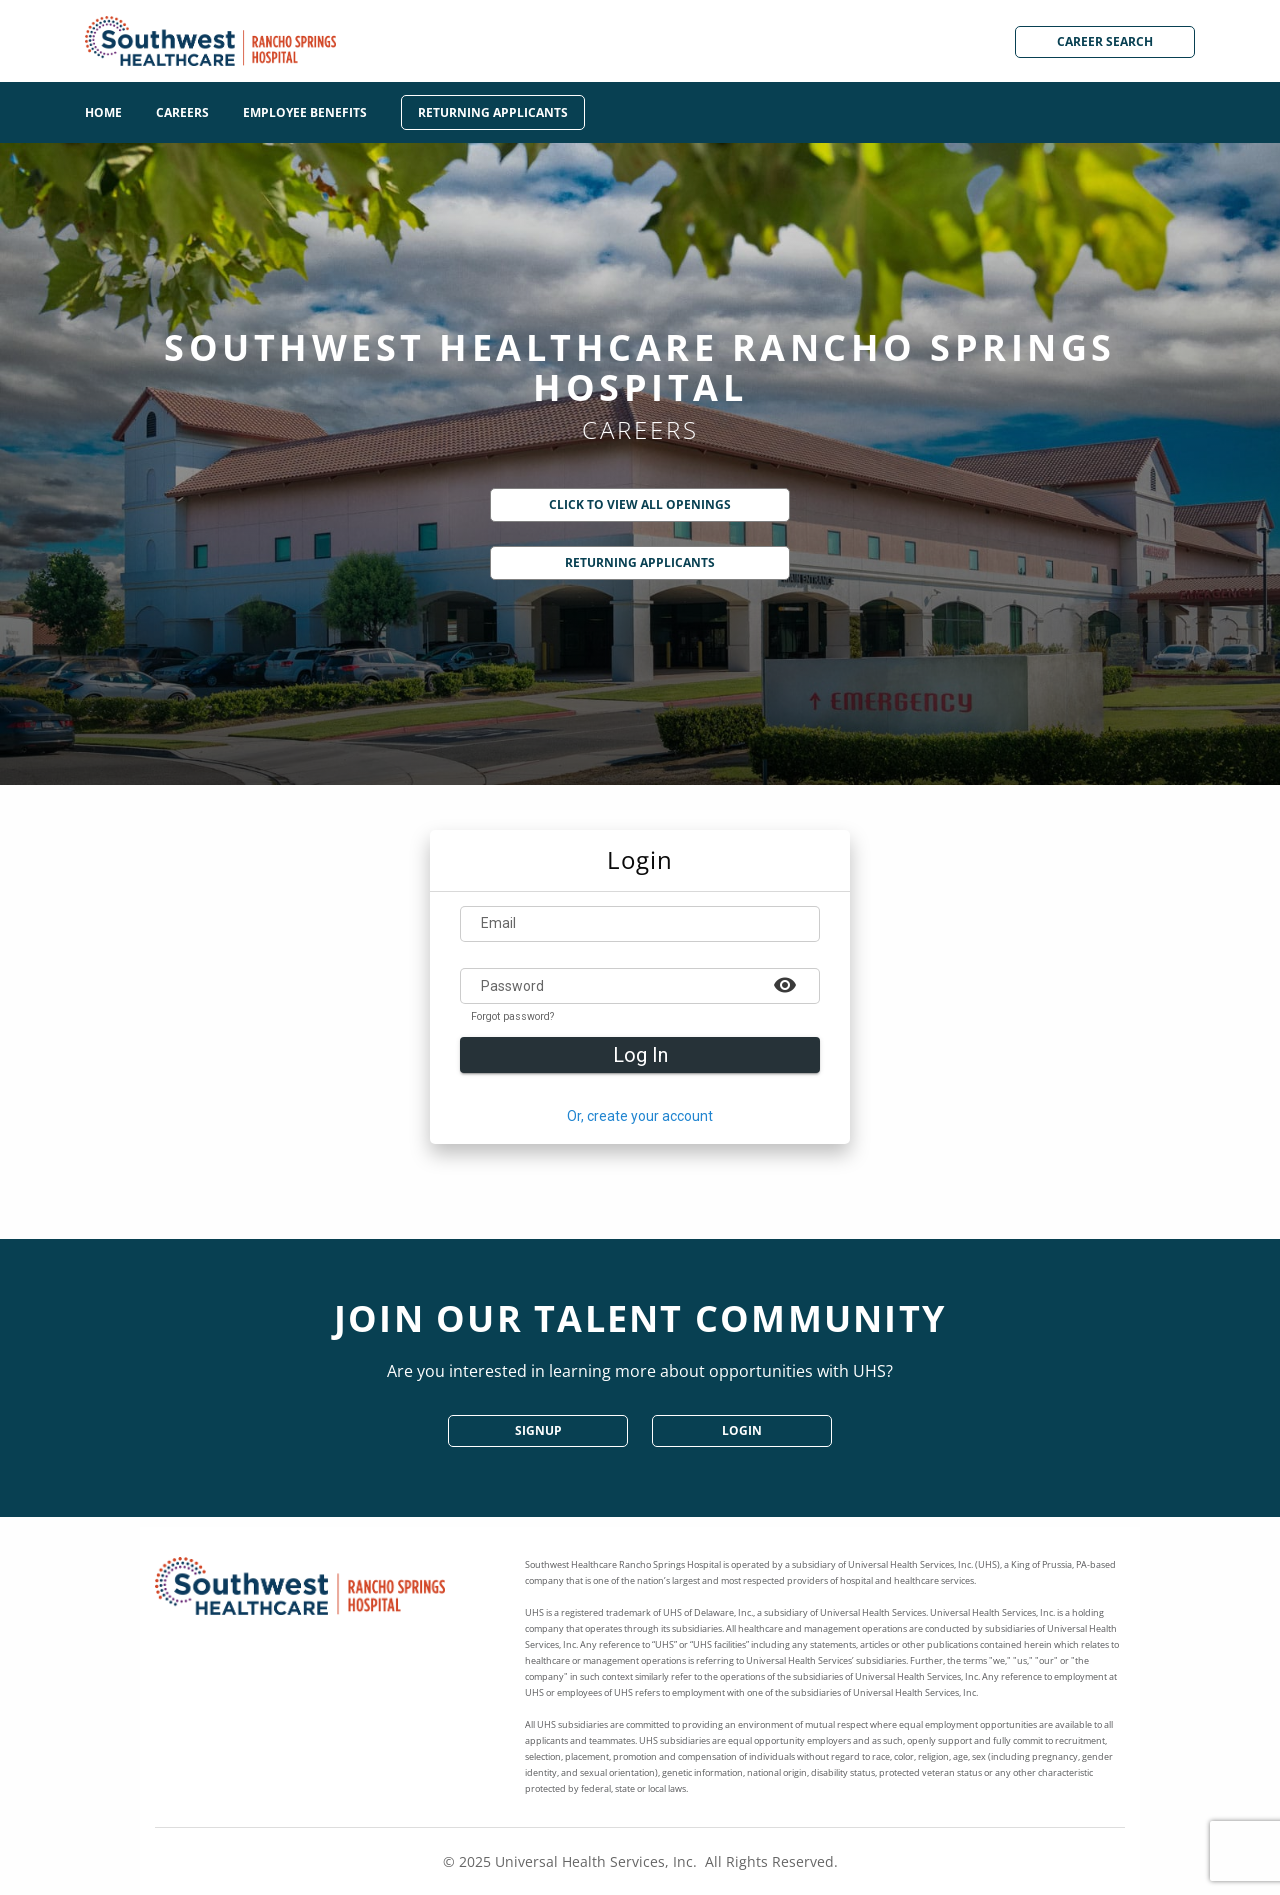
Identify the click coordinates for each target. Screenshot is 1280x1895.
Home (103, 112)
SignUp (538, 1430)
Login (742, 1430)
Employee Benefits (305, 112)
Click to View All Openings (640, 504)
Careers (182, 112)
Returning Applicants (493, 112)
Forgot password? (512, 1017)
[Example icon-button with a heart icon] (785, 984)
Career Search (1105, 41)
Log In (640, 1055)
